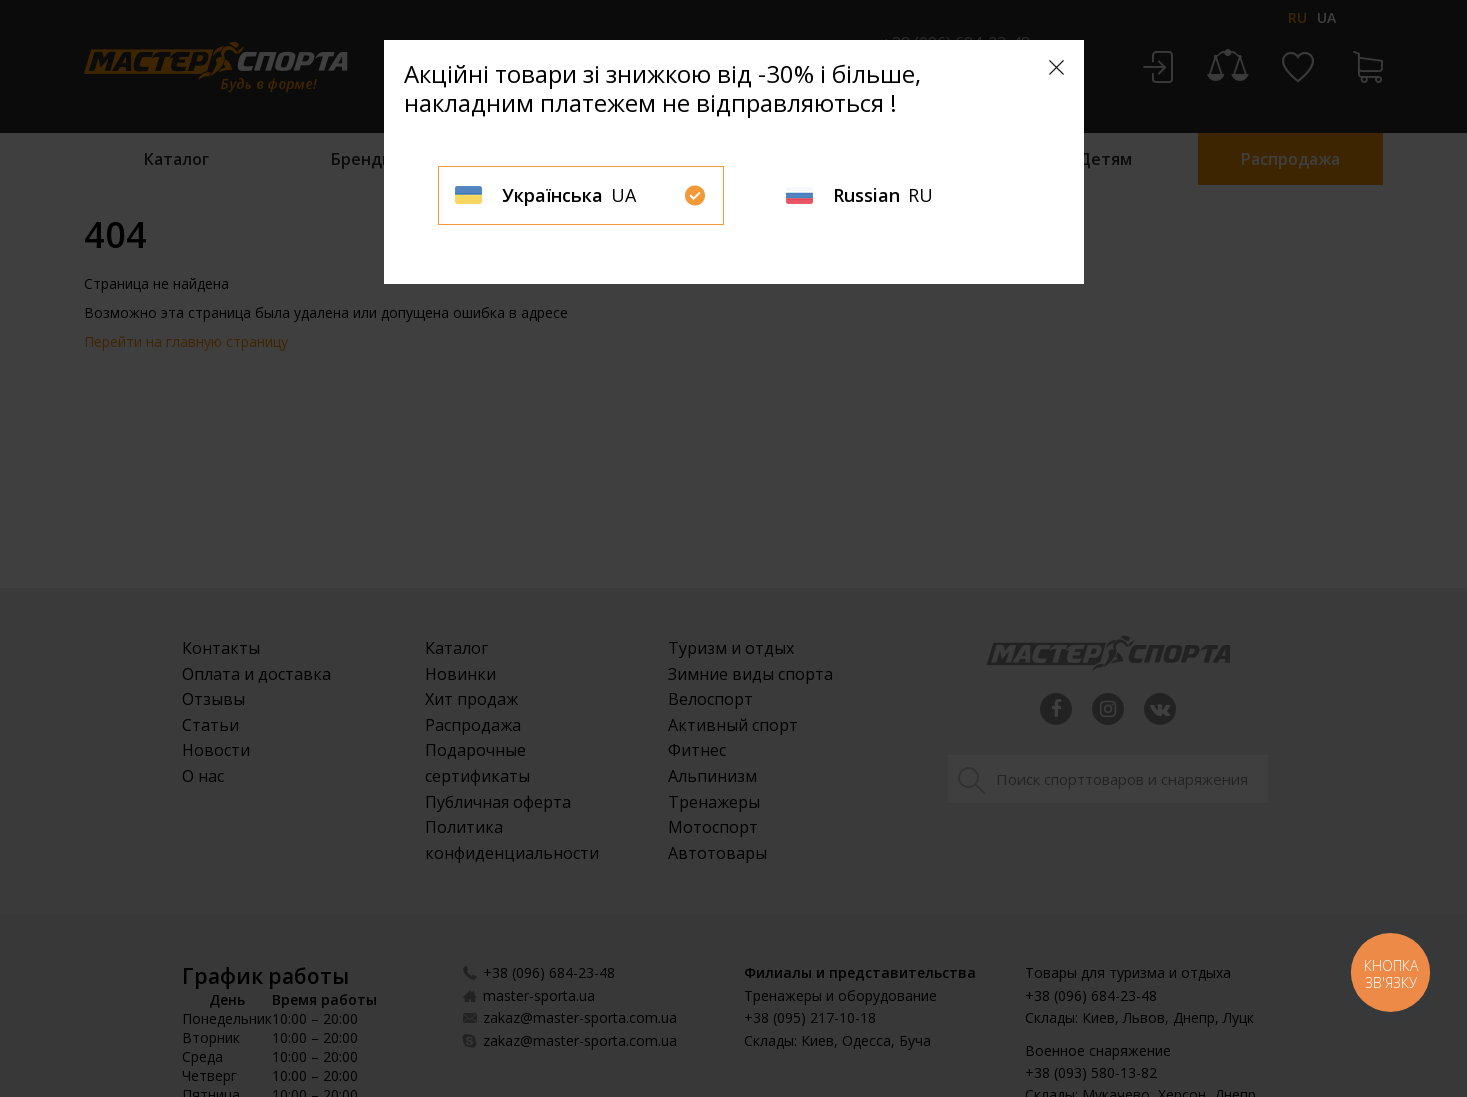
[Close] (1056, 67)
